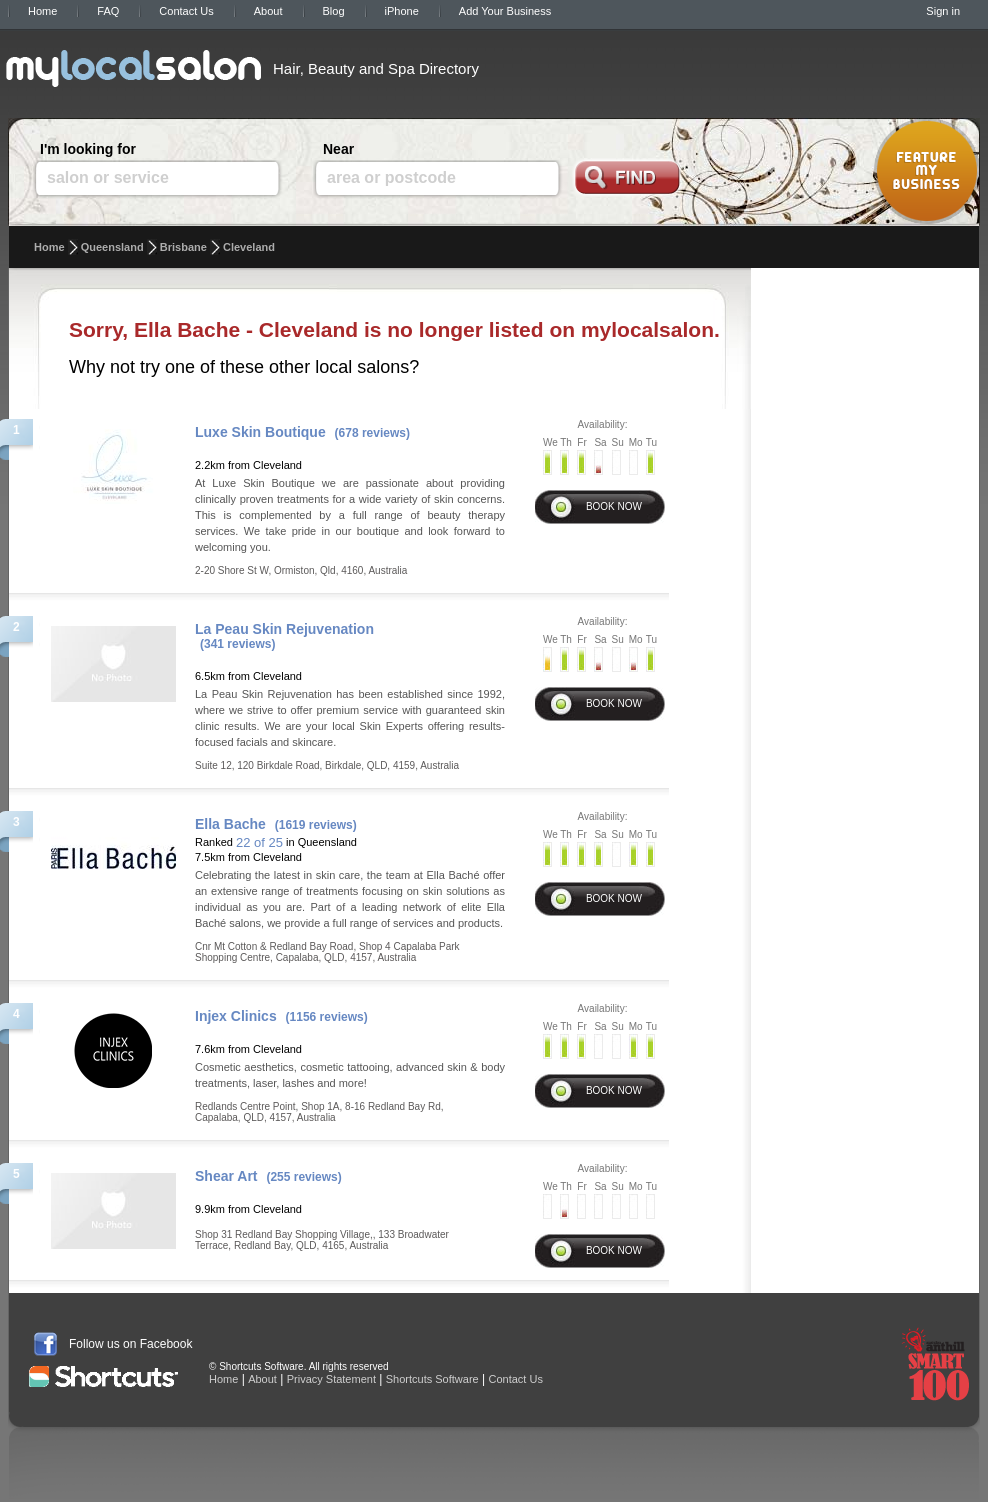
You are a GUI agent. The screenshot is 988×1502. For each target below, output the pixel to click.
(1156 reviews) (327, 1017)
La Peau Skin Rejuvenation (284, 629)
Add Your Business (505, 11)
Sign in (943, 11)
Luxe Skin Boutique (260, 432)
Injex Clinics (236, 1016)
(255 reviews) (303, 1177)
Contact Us (186, 11)
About (268, 11)
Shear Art (226, 1176)
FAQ (108, 11)
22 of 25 (259, 842)
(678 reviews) (372, 433)
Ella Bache (230, 824)
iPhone (402, 11)
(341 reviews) (237, 644)
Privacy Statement (331, 1379)
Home (42, 11)
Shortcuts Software (432, 1379)
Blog (334, 11)
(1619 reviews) (316, 825)
